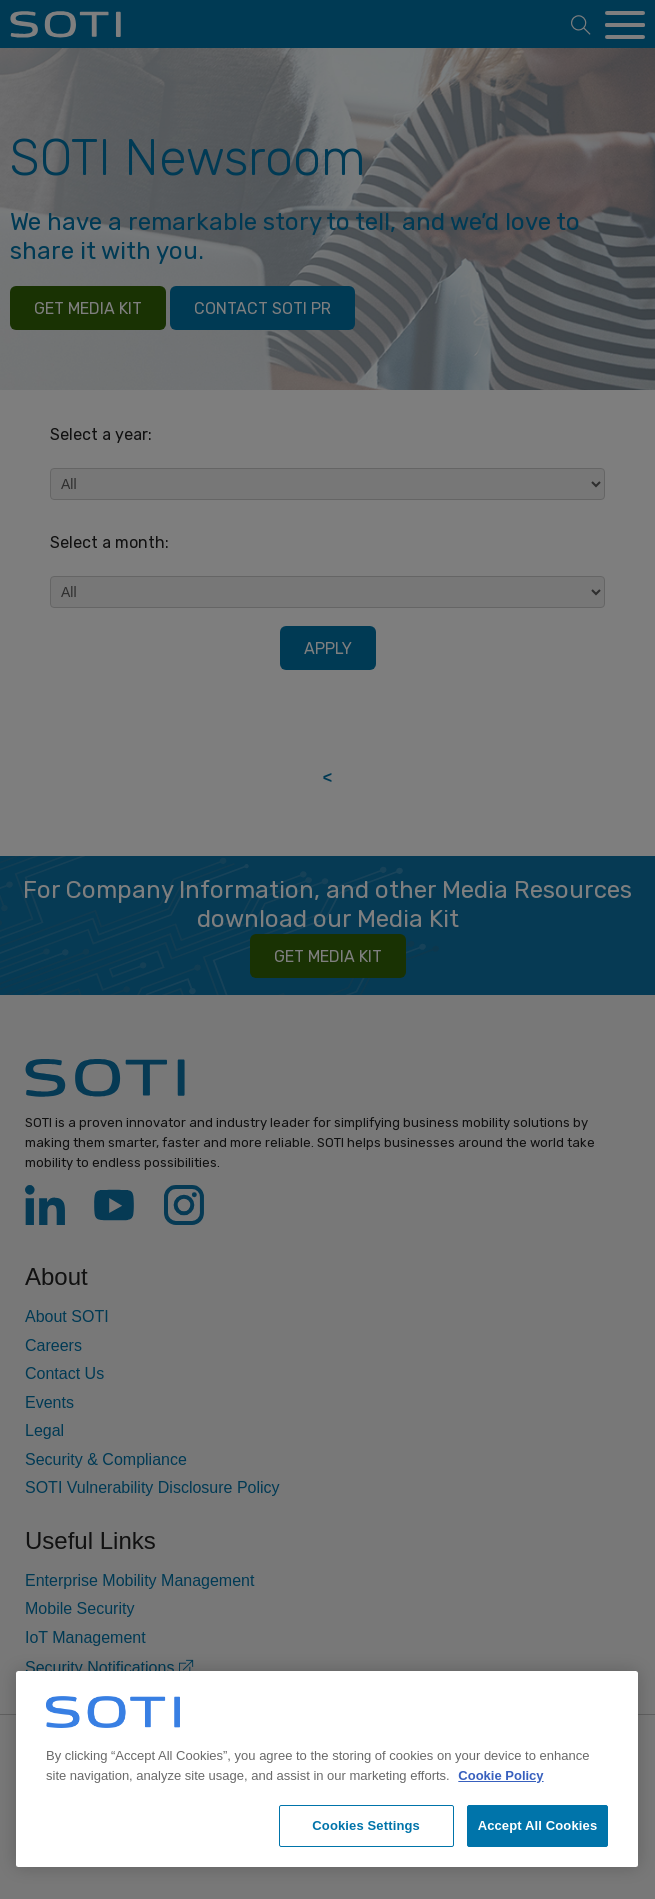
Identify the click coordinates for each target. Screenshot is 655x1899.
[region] (327, 1769)
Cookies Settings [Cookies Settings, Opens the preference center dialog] (366, 1825)
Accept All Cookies (538, 1825)
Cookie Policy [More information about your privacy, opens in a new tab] (500, 1775)
